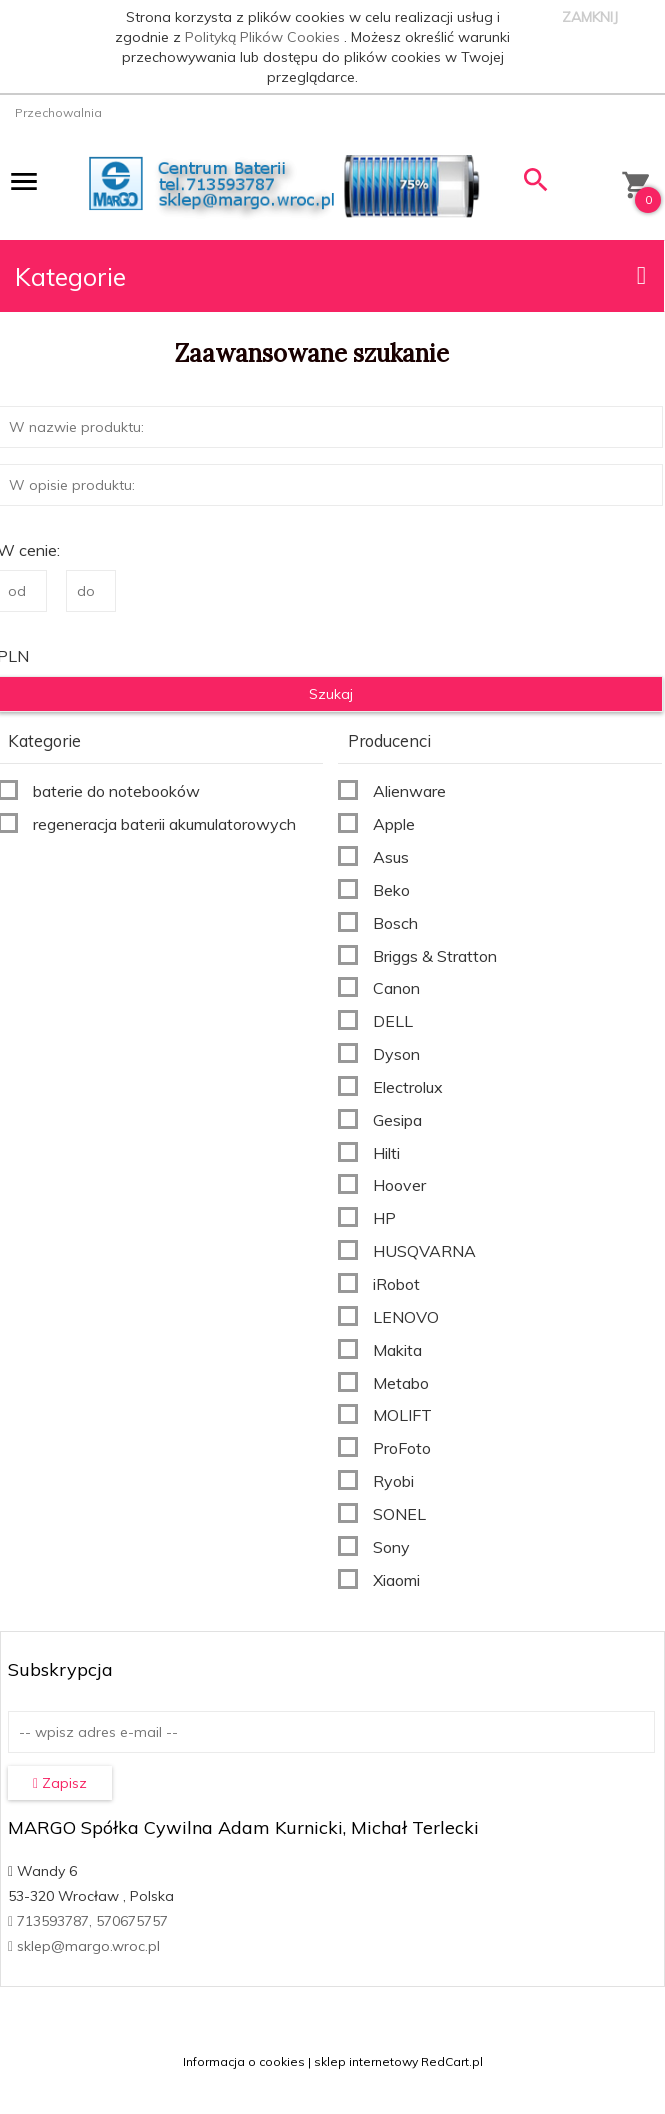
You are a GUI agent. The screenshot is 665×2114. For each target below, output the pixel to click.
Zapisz (60, 1783)
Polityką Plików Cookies (264, 37)
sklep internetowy (366, 2061)
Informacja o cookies (244, 2061)
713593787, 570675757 (88, 1921)
